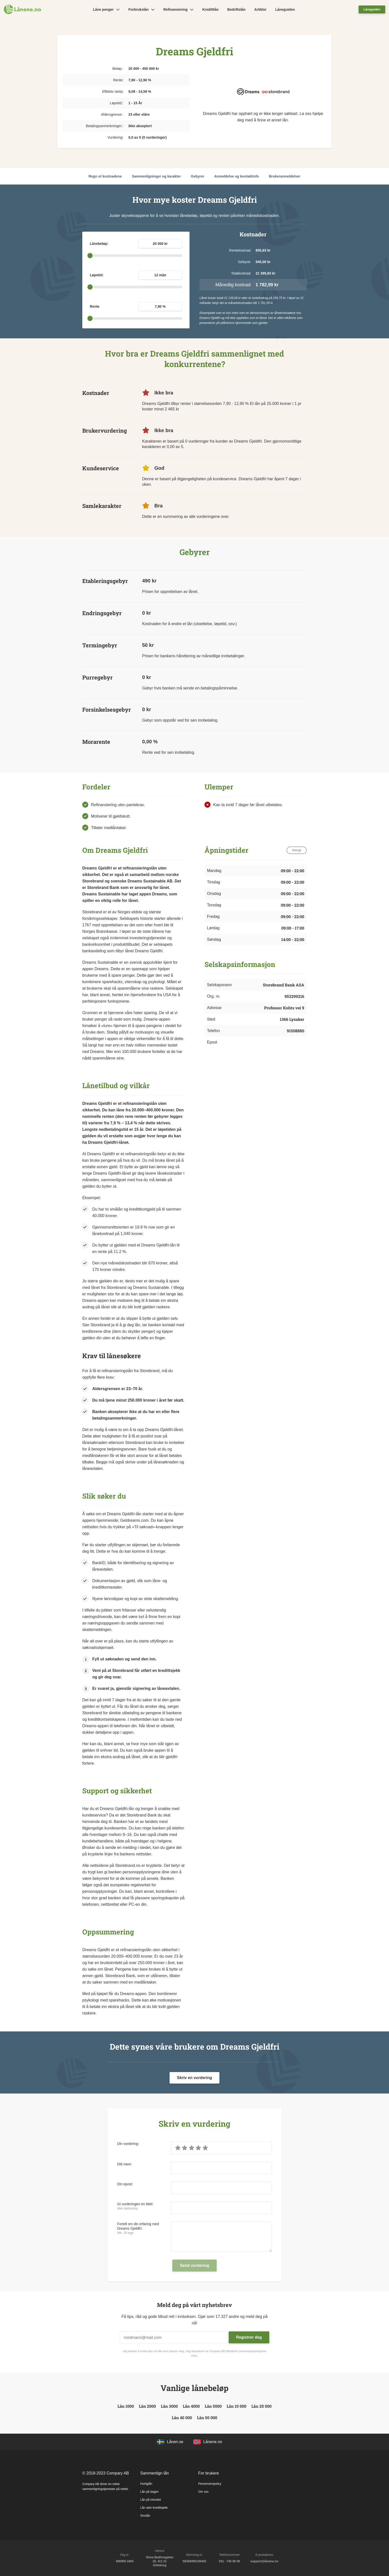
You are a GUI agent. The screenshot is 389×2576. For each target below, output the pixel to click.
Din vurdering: (128, 2144)
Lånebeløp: (99, 243)
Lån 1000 (125, 2406)
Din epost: (125, 2184)
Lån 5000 (213, 2406)
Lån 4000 (191, 2406)
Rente (94, 306)
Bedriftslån (236, 9)
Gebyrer (197, 176)
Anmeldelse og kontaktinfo (236, 176)
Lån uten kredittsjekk (154, 2507)
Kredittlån (210, 9)
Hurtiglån (146, 2483)
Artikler (260, 9)
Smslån (145, 2515)
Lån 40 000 (182, 2417)
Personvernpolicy (209, 2483)
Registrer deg (249, 2337)
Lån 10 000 (236, 2406)
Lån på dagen (149, 2491)
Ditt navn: (124, 2164)
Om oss (203, 2491)
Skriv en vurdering (194, 2078)
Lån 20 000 (261, 2406)
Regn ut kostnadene (105, 176)
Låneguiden (285, 9)
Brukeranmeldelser (284, 176)
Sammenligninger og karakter (156, 176)
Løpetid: (96, 275)
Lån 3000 (169, 2406)
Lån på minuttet (150, 2499)
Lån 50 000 (207, 2417)
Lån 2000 (147, 2406)
